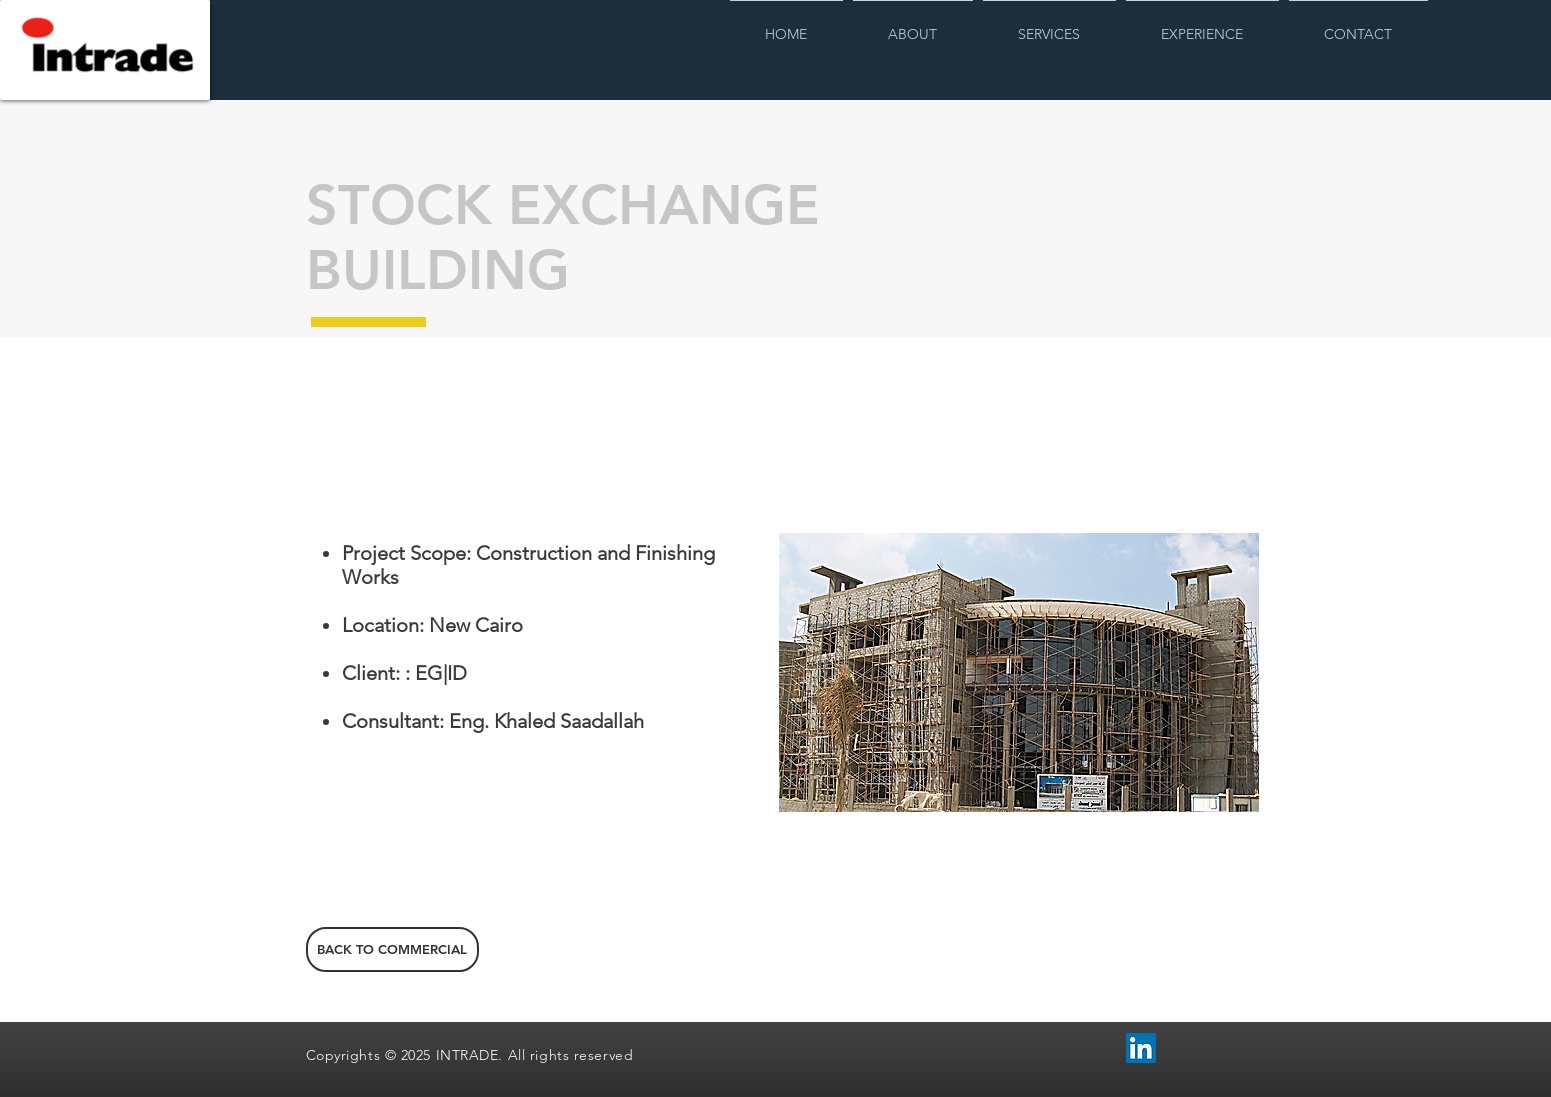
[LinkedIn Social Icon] (1141, 1048)
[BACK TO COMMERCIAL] (392, 949)
